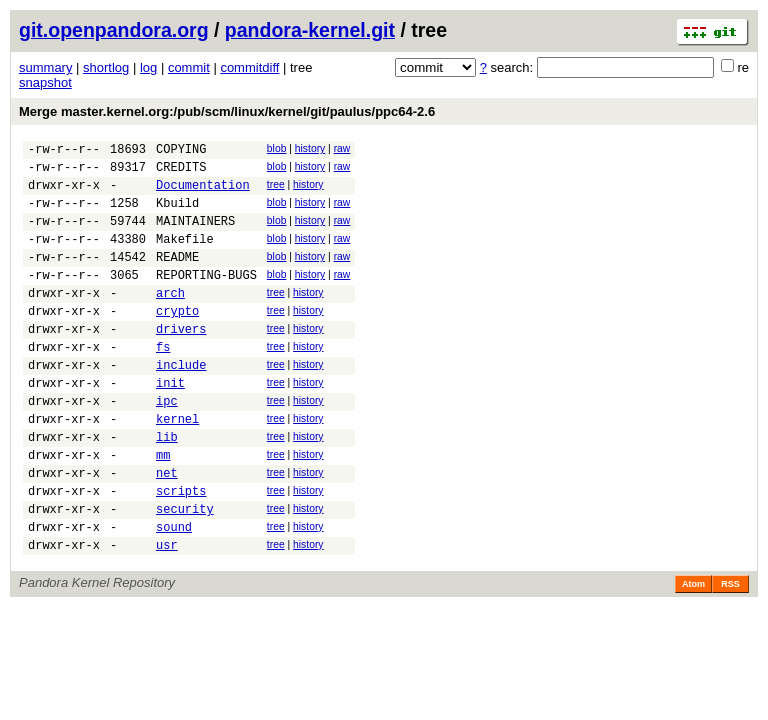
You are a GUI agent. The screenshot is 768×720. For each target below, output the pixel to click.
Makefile (185, 256)
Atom (693, 653)
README (177, 277)
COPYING (181, 151)
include (181, 403)
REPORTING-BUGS (206, 298)
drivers (181, 361)
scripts (181, 550)
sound (174, 592)
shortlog (106, 67)
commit (189, 67)
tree (276, 190)
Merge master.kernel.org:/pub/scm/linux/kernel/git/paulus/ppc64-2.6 (227, 111)
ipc (167, 445)
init (170, 424)
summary (45, 67)
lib (167, 487)
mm (163, 508)
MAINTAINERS (195, 235)
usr (167, 613)
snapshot (45, 82)
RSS (730, 653)
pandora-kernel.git (310, 30)
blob (277, 148)
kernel (177, 466)
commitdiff (249, 67)
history (310, 148)
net (167, 529)
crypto (177, 340)
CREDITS (181, 172)
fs (163, 382)
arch (170, 319)
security (185, 571)
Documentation (203, 193)
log (148, 67)
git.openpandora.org (114, 30)
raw (342, 148)
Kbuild (177, 214)
